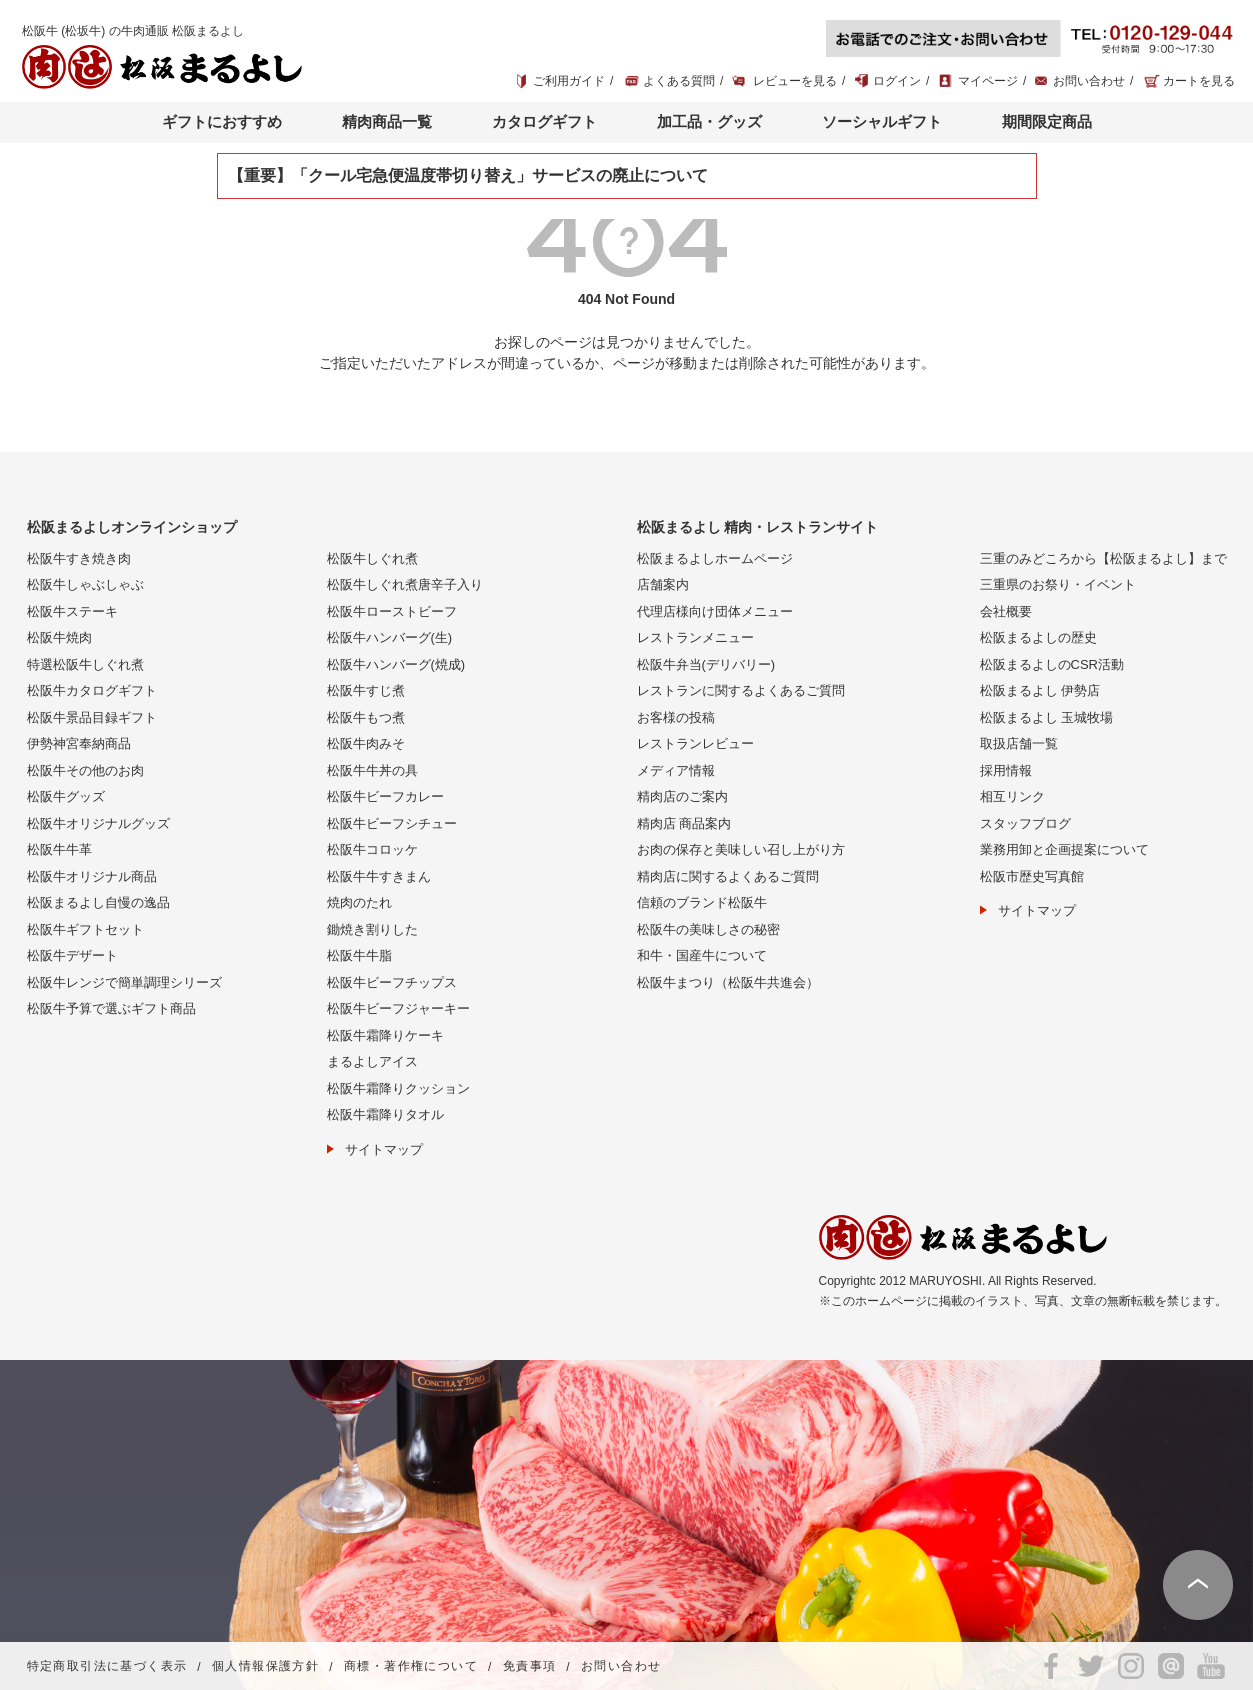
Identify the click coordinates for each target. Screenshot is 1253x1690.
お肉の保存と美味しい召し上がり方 (741, 849)
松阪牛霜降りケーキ (385, 1035)
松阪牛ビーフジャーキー (398, 1008)
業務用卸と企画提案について (1064, 849)
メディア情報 (676, 770)
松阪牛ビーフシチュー (392, 823)
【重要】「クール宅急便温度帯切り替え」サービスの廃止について (468, 175)
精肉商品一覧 (387, 121)
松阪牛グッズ (66, 796)
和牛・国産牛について (702, 955)
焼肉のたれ (359, 902)
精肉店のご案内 (682, 796)
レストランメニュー (695, 637)
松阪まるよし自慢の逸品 (98, 902)
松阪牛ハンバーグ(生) (390, 637)
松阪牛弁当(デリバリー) (706, 664)
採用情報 (1006, 770)
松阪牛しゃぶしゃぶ (85, 584)
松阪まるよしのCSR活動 (1052, 664)
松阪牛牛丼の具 (372, 770)
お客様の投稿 (676, 717)
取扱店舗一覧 (1019, 743)
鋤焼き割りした (372, 929)
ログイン (897, 81)
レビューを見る (795, 81)
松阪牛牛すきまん (379, 876)
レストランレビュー (695, 743)
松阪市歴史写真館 (1032, 876)
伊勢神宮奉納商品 (79, 743)
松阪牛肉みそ (366, 743)
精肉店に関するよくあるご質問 (728, 876)
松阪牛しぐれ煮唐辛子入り (405, 584)
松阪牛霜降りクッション (398, 1088)
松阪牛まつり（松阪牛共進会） (728, 982)
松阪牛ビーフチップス (392, 982)
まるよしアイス (372, 1061)
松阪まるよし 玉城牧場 (1047, 717)
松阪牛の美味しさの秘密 (708, 929)
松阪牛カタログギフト (92, 690)
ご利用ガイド (569, 81)
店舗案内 (663, 584)
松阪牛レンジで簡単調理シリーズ (124, 982)
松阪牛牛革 (59, 849)
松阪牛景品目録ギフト (92, 717)
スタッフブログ (1025, 823)
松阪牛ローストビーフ (392, 611)
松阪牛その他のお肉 (85, 770)
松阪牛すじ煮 (366, 690)
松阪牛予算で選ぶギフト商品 (111, 1008)
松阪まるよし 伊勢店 (1040, 690)
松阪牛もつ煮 (366, 717)
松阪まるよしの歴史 (1038, 637)
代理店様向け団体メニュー (715, 611)
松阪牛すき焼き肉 (79, 558)
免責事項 (530, 1667)
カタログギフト (544, 121)
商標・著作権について (411, 1667)
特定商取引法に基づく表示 (107, 1667)
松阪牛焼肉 (59, 637)
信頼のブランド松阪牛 (702, 902)
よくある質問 (679, 81)
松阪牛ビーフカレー (385, 796)
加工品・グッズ (709, 121)
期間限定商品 (1047, 121)
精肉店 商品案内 (684, 823)
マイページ (988, 81)
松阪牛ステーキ (72, 611)
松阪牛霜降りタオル (385, 1114)
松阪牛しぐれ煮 (372, 558)
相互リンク (1012, 796)
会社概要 (1006, 611)
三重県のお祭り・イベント (1058, 584)
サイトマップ (384, 1149)
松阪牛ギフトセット (85, 929)
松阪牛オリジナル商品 (92, 876)
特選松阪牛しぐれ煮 (85, 664)
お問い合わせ (1089, 81)
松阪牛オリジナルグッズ (98, 823)
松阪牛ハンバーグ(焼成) (396, 664)
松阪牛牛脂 (359, 955)
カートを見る (1199, 81)
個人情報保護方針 (265, 1667)
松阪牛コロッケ (372, 849)
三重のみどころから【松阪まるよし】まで (1103, 558)
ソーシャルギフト (882, 121)
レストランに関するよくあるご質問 (741, 690)
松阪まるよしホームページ (715, 558)
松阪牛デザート (72, 955)
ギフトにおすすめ (222, 121)
